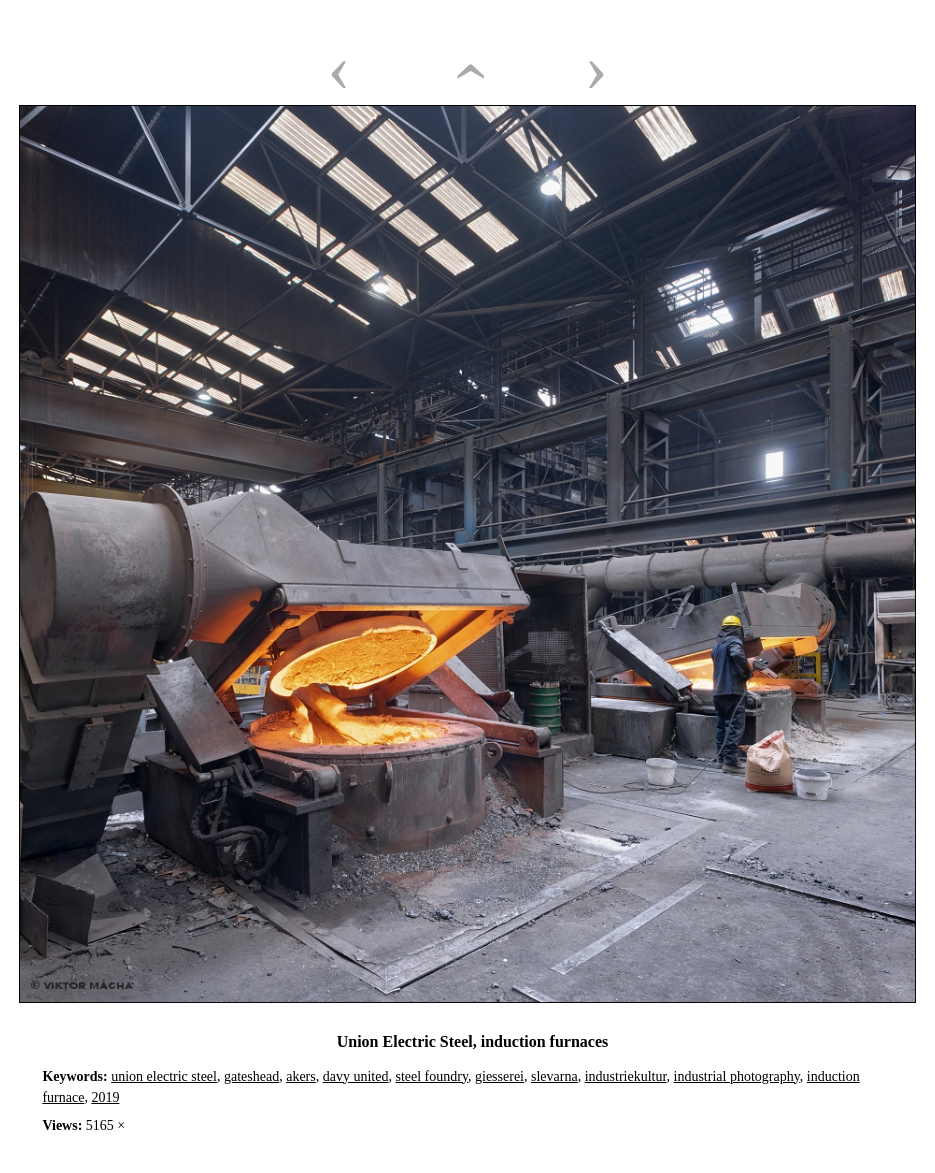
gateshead (251, 1076)
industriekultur (626, 1076)
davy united (356, 1076)
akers (301, 1076)
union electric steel (164, 1076)
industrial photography (737, 1076)
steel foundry (431, 1076)
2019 (105, 1097)
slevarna (554, 1076)
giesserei (499, 1076)
